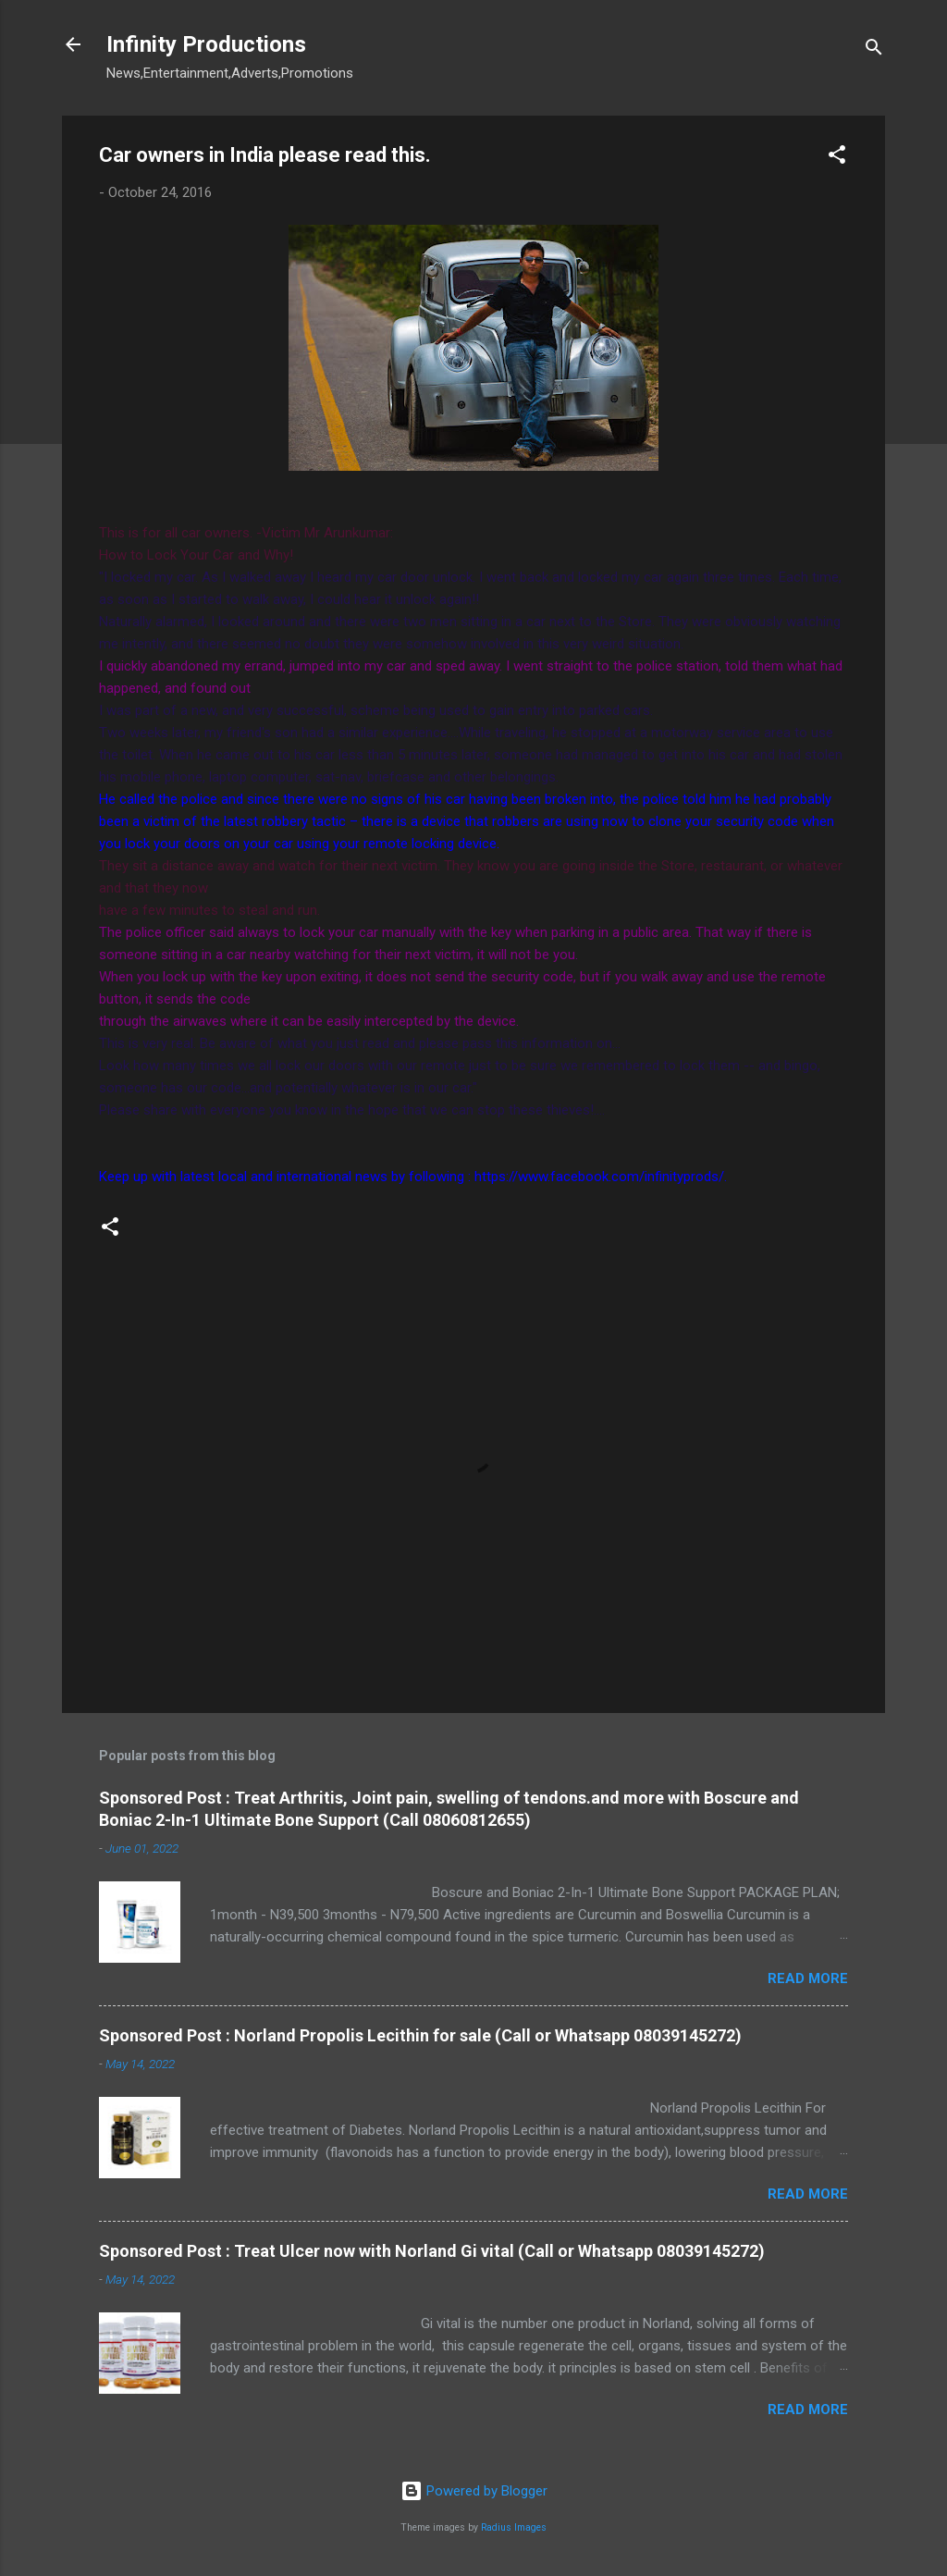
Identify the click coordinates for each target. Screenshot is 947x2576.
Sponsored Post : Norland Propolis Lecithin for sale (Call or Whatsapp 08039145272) (420, 2035)
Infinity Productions (206, 44)
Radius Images (514, 2527)
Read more (808, 1978)
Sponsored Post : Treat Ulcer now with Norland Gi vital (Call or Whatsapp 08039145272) (432, 2251)
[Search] (874, 50)
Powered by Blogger (473, 2491)
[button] (837, 157)
